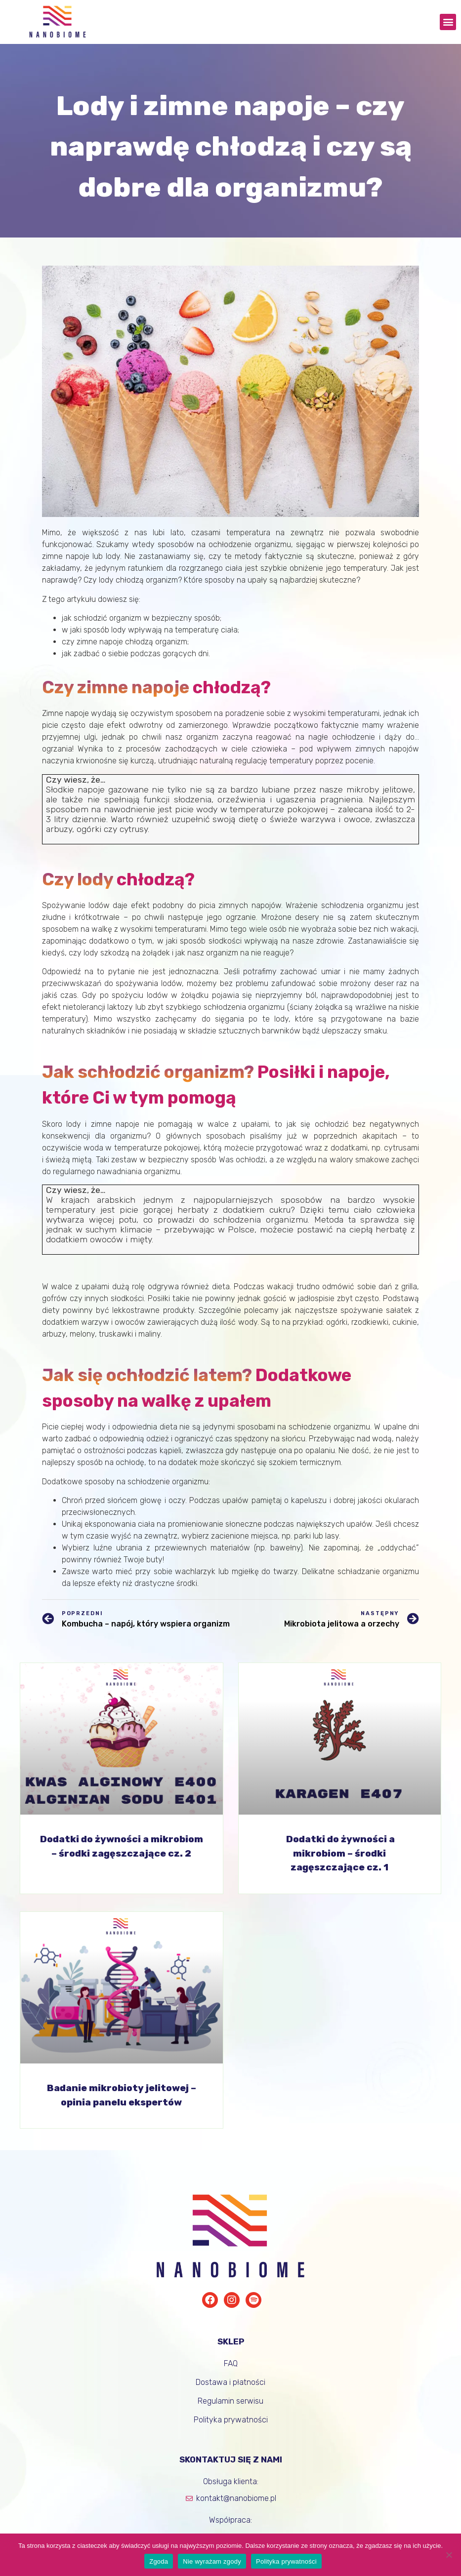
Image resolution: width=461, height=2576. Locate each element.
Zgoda (158, 2561)
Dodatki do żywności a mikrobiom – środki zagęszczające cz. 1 (339, 1853)
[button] (448, 22)
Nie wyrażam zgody (212, 2561)
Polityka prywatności (286, 2561)
